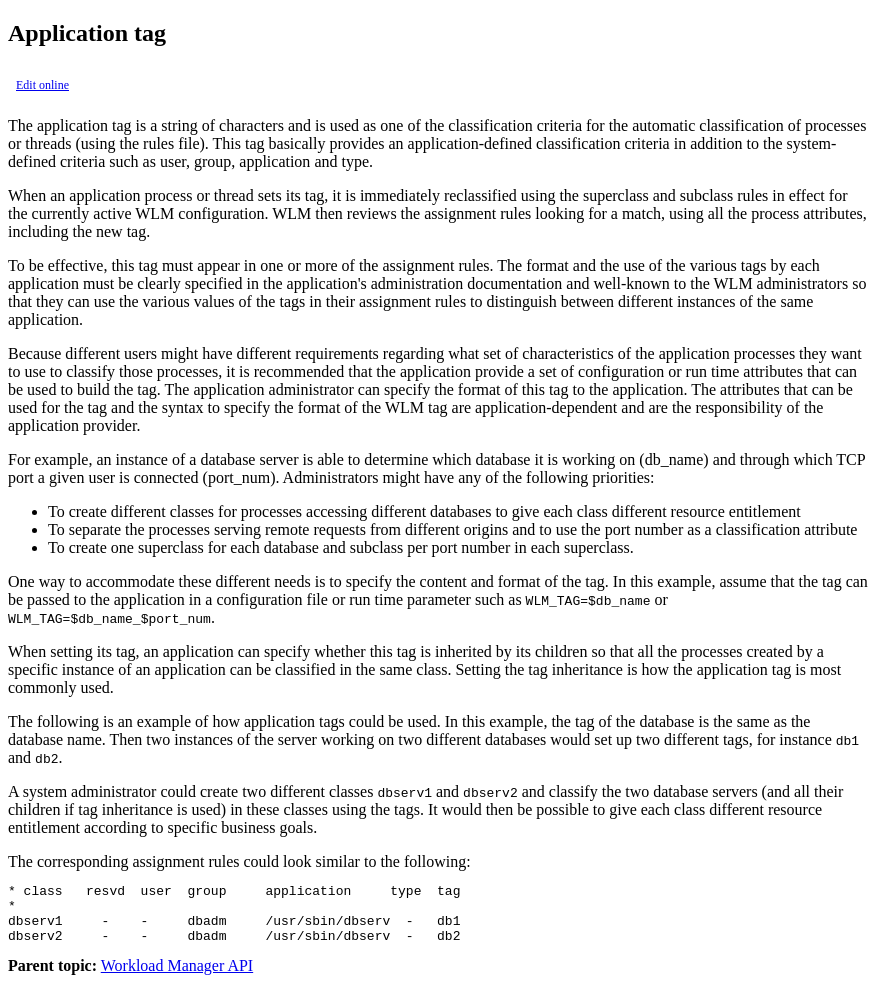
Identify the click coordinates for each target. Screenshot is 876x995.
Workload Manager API (177, 977)
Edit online (42, 85)
